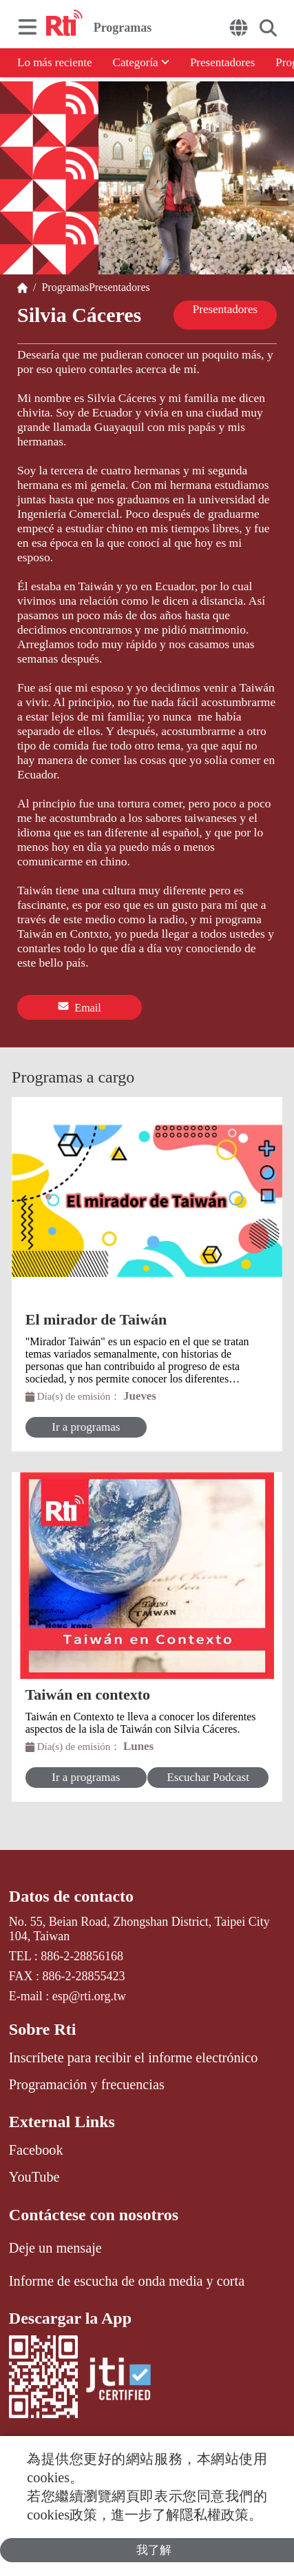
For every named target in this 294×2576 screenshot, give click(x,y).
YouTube (34, 2176)
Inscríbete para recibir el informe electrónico (133, 2057)
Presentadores (222, 62)
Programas (62, 287)
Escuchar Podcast (208, 1777)
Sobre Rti (42, 2029)
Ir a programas (86, 1426)
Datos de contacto (71, 1896)
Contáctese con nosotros (93, 2215)
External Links (62, 2122)
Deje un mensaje (55, 2247)
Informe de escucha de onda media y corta (126, 2280)
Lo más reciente (54, 62)
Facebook (36, 2149)
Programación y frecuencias (87, 2084)
